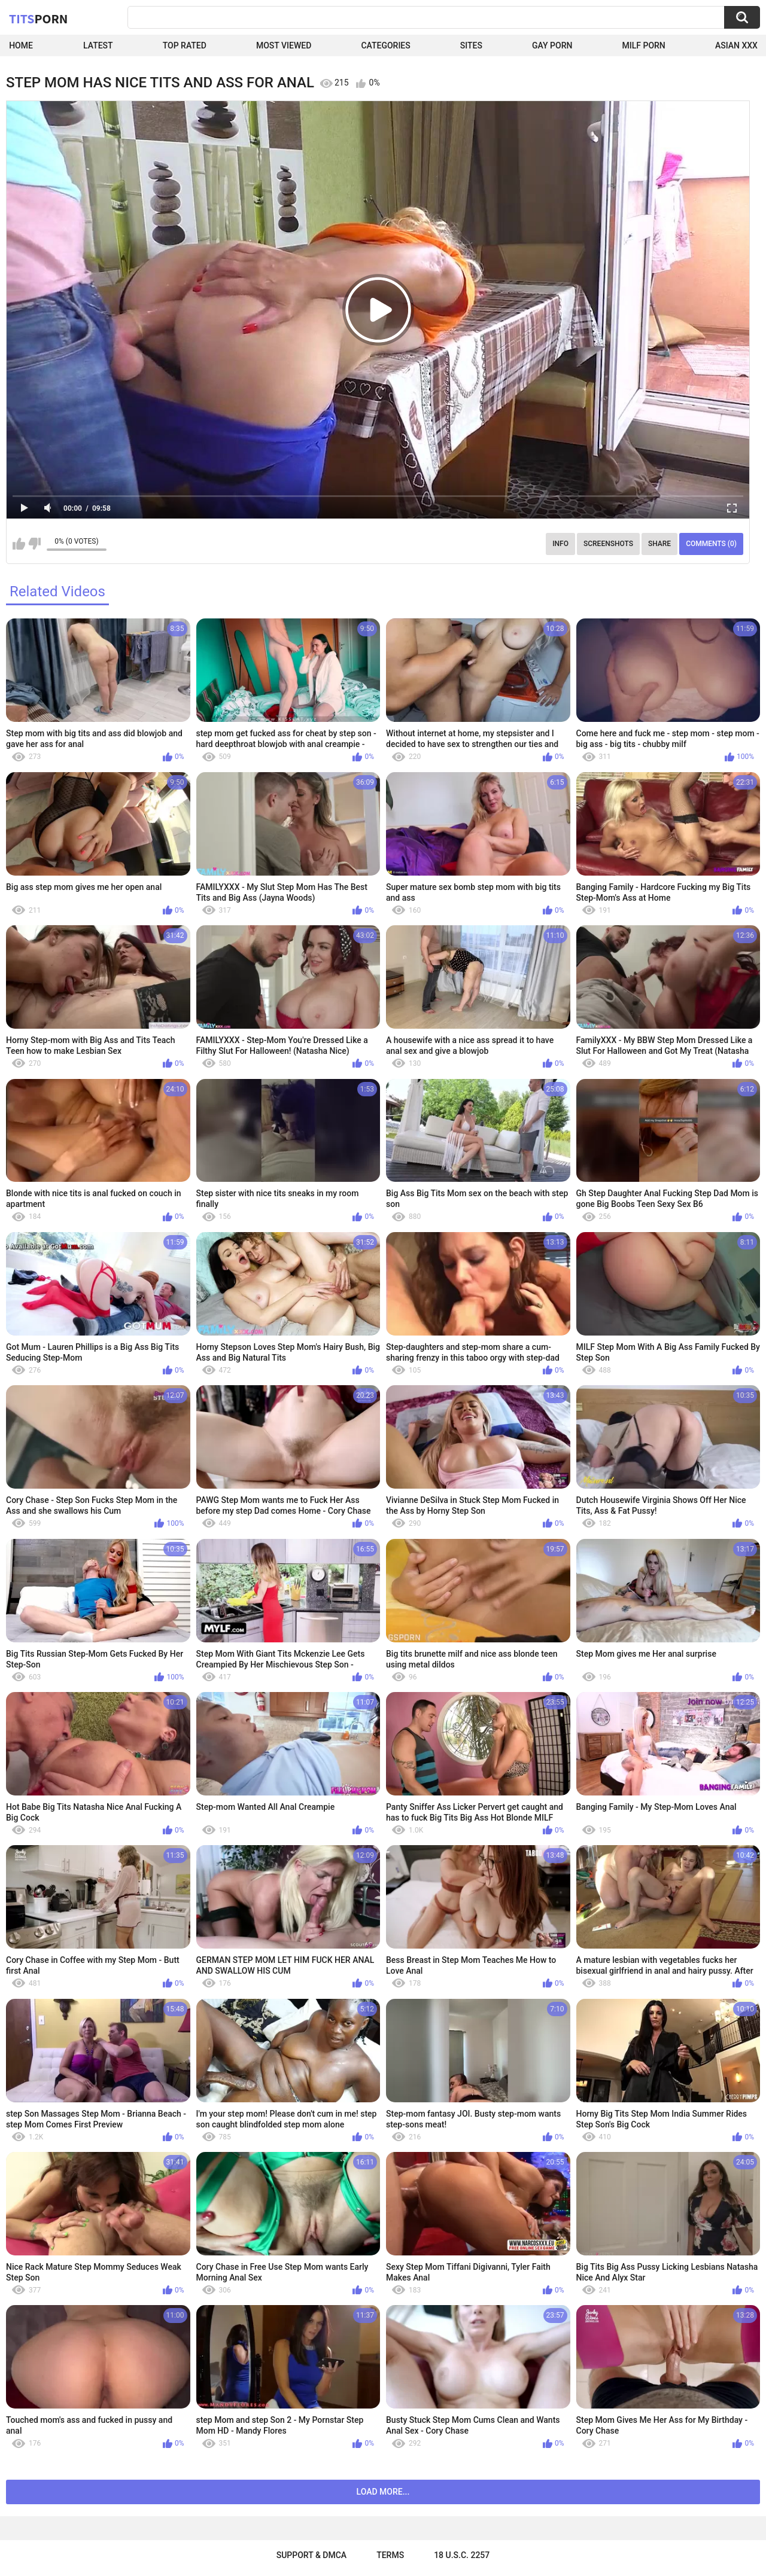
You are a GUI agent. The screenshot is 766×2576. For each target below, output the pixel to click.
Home (21, 45)
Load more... (383, 2491)
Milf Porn (643, 45)
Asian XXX (736, 45)
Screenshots (608, 543)
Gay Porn (552, 45)
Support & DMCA (311, 2555)
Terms (390, 2555)
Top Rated (184, 45)
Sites (471, 45)
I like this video (19, 544)
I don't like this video (34, 544)
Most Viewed (283, 45)
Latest (98, 45)
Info (560, 543)
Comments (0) (711, 543)
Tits (38, 18)
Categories (385, 45)
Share (659, 543)
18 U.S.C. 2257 (462, 2555)
